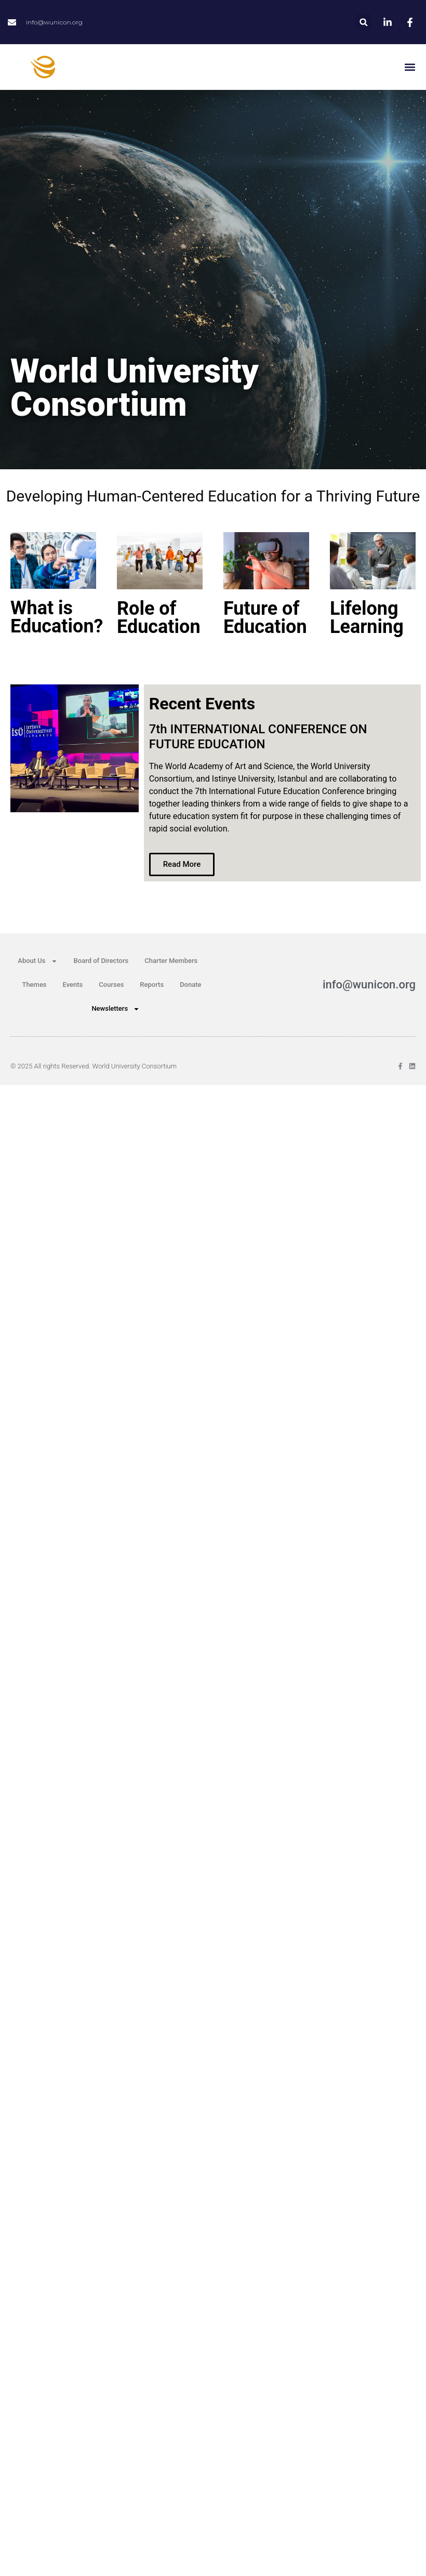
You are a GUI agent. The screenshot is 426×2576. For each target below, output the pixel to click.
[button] (363, 22)
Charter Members (170, 961)
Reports (152, 984)
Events (73, 984)
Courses (111, 984)
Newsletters (115, 1009)
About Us (37, 961)
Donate (190, 984)
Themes (34, 984)
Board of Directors (101, 961)
